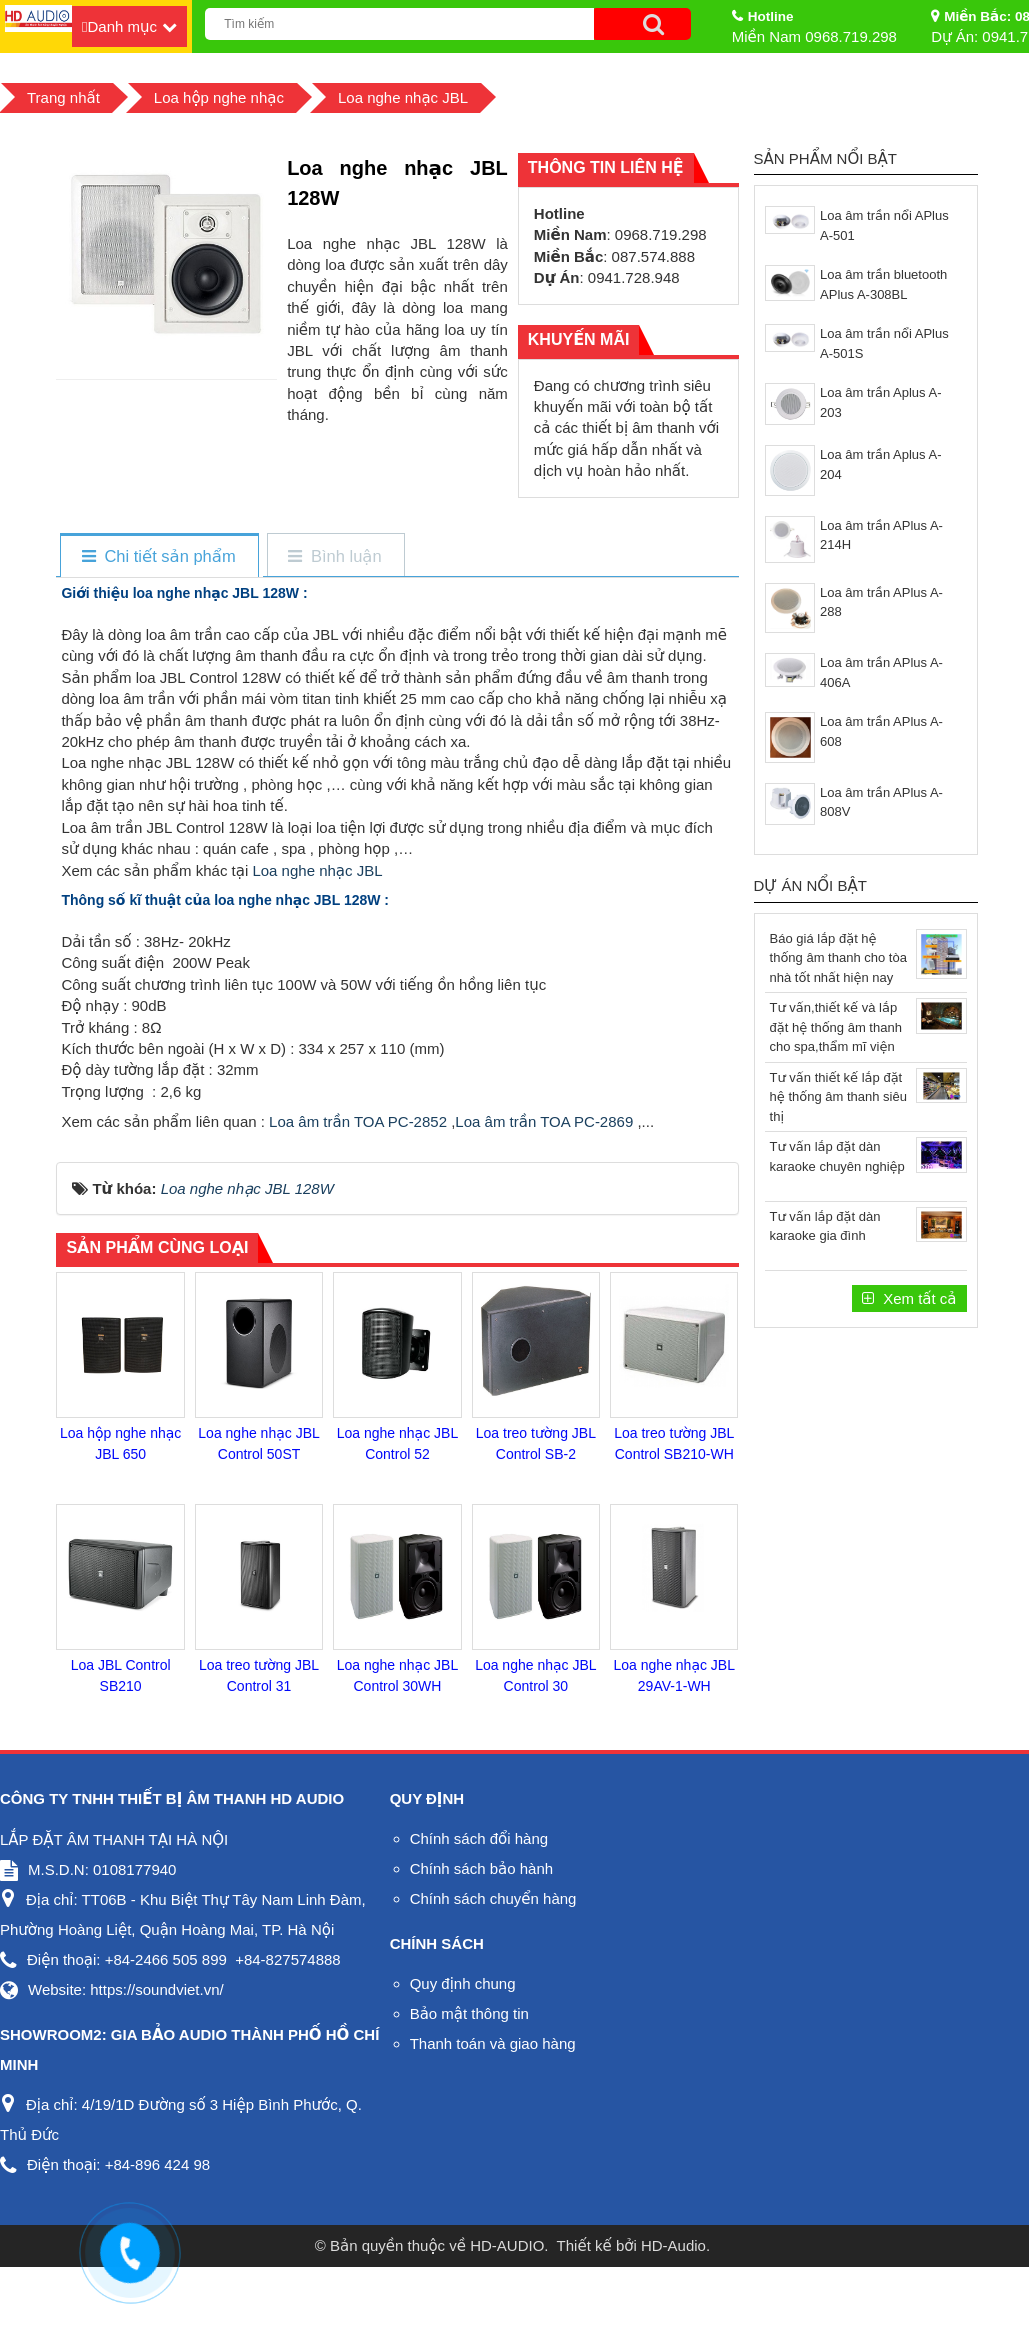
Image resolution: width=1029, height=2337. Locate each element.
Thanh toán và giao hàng (493, 2043)
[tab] (158, 556)
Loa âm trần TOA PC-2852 (358, 1121)
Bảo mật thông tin (469, 2013)
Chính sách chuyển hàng (493, 1898)
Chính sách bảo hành (481, 1868)
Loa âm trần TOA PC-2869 (544, 1121)
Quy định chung (463, 1983)
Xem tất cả (918, 1298)
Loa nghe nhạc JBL (317, 870)
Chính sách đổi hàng (479, 1838)
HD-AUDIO (507, 2245)
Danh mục (122, 26)
